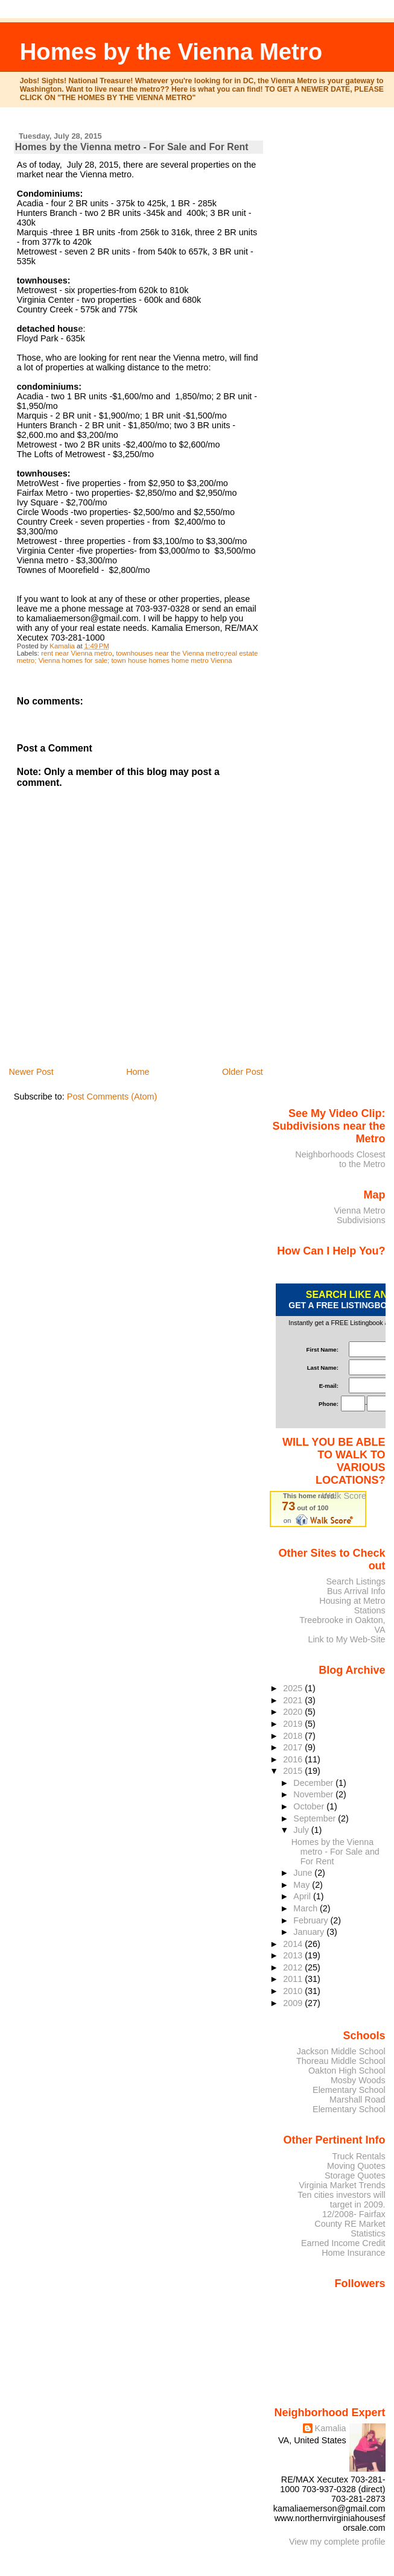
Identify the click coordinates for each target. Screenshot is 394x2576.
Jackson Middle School (341, 2051)
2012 (294, 1967)
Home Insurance (353, 2253)
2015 (294, 1771)
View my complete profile (337, 2541)
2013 (294, 1955)
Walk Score (344, 1496)
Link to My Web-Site (346, 1639)
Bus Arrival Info (356, 1591)
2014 (294, 1944)
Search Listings (355, 1581)
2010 (294, 1991)
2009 (294, 2003)
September (315, 1818)
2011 (294, 1979)
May (302, 1885)
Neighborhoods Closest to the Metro (340, 1159)
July (302, 1830)
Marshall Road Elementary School (349, 2104)
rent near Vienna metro (76, 653)
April (303, 1896)
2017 (294, 1747)
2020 (294, 1712)
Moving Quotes (356, 2166)
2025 (294, 1688)
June (303, 1873)
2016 (294, 1759)
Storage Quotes (355, 2175)
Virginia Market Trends (342, 2185)
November (314, 1794)
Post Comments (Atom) (112, 1096)
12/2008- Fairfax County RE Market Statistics (349, 2223)
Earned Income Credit (343, 2243)
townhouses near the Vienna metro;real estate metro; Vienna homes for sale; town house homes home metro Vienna (137, 657)
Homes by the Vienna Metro (171, 52)
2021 (294, 1700)
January (309, 1932)
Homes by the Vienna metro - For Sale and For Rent (335, 1851)
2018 (294, 1736)
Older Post (242, 1072)
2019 (294, 1724)
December (314, 1783)
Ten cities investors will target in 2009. (341, 2199)
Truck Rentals (359, 2156)
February (311, 1920)
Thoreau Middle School (341, 2061)
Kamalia (330, 2428)
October (309, 1806)
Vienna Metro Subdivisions (359, 1215)
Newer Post (30, 1072)
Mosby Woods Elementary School (349, 2085)
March (306, 1908)
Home (137, 1072)
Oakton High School (347, 2070)
